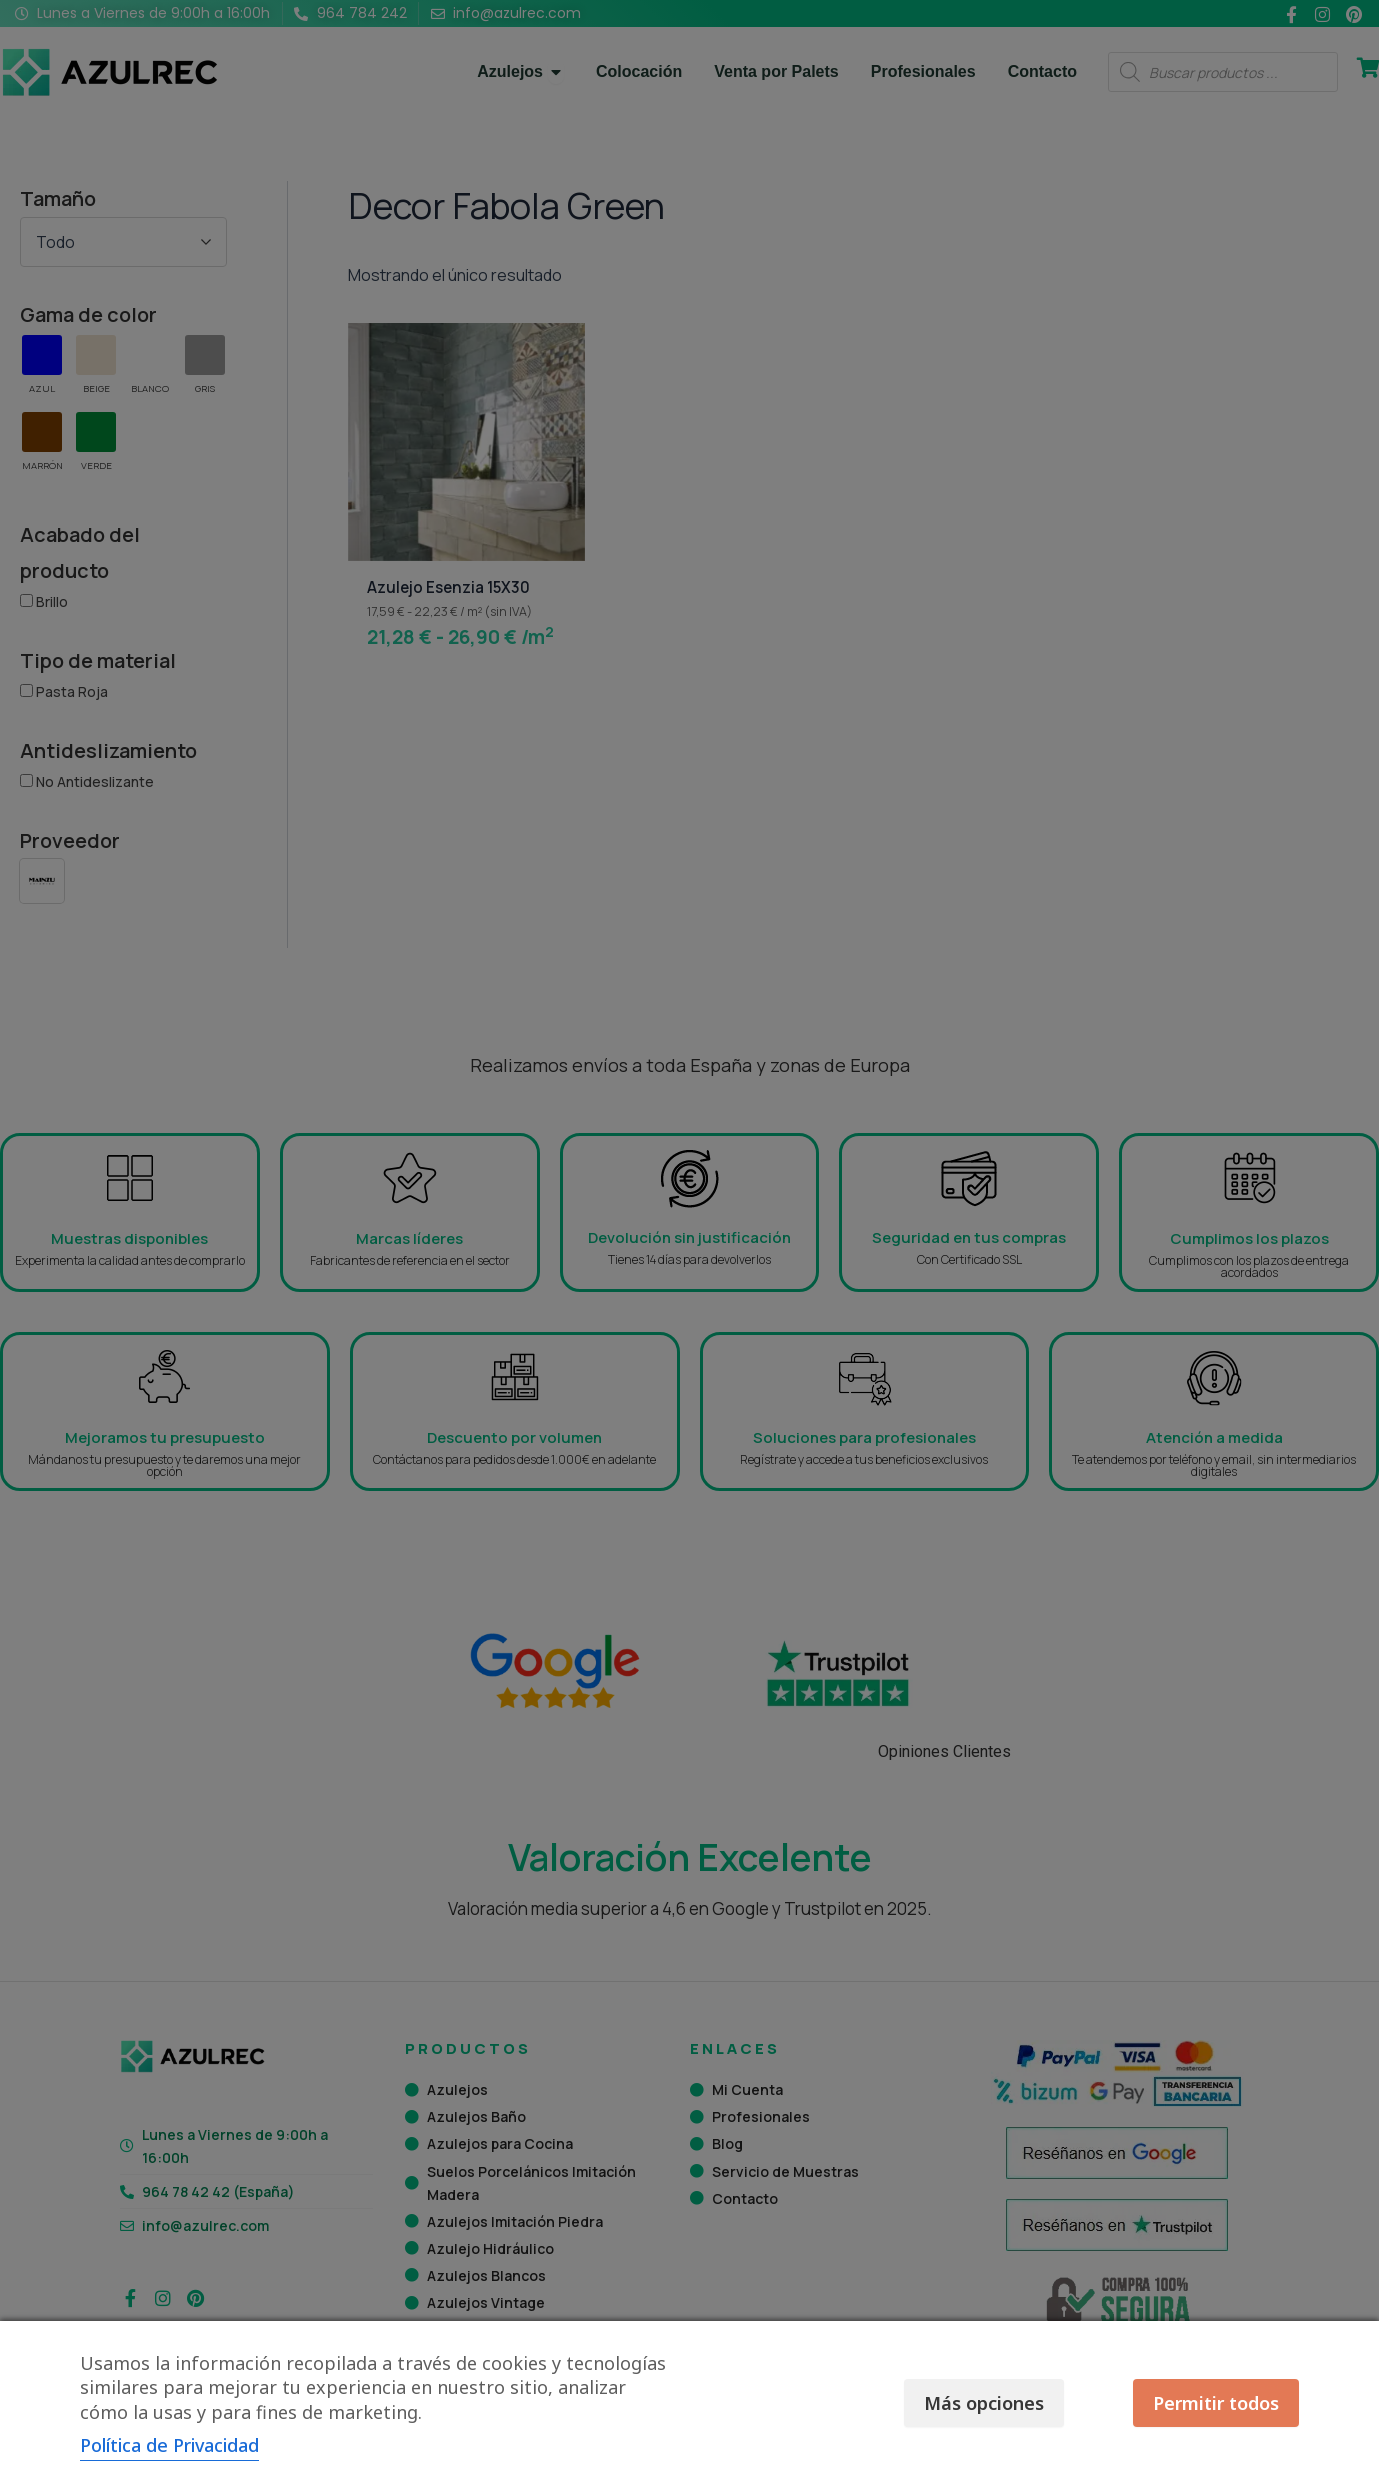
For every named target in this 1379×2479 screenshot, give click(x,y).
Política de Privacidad (169, 2445)
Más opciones (983, 2403)
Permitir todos (1216, 2403)
